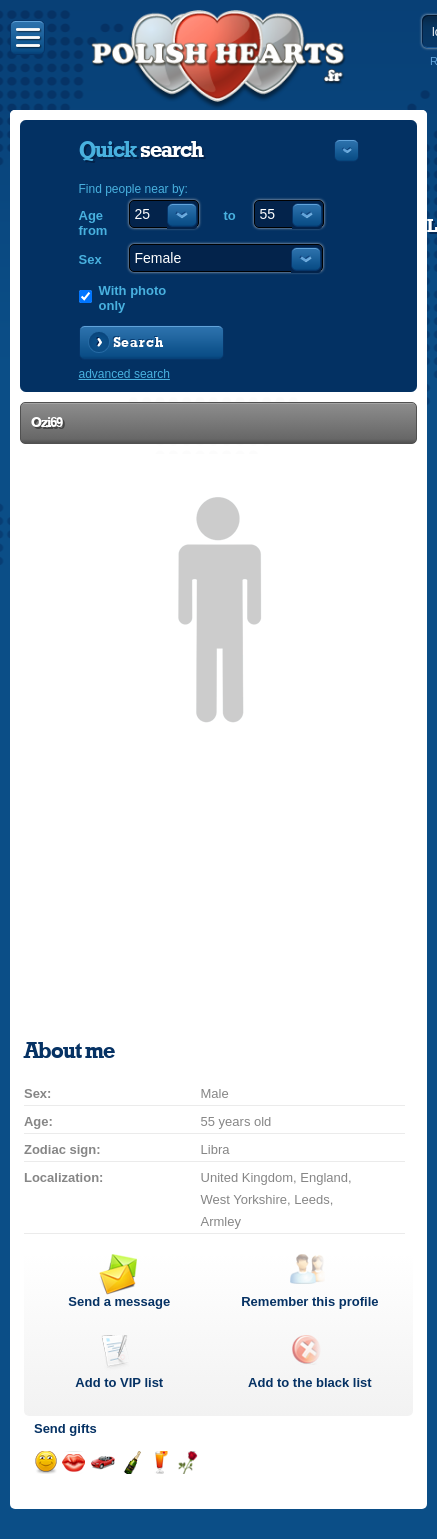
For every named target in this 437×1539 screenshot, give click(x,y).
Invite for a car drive (102, 1462)
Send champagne (131, 1462)
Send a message (119, 1301)
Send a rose (187, 1462)
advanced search (124, 374)
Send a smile (45, 1462)
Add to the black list (310, 1382)
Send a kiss (73, 1462)
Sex (90, 259)
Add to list (119, 1382)
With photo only (133, 298)
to (230, 215)
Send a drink (159, 1462)
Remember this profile (309, 1301)
